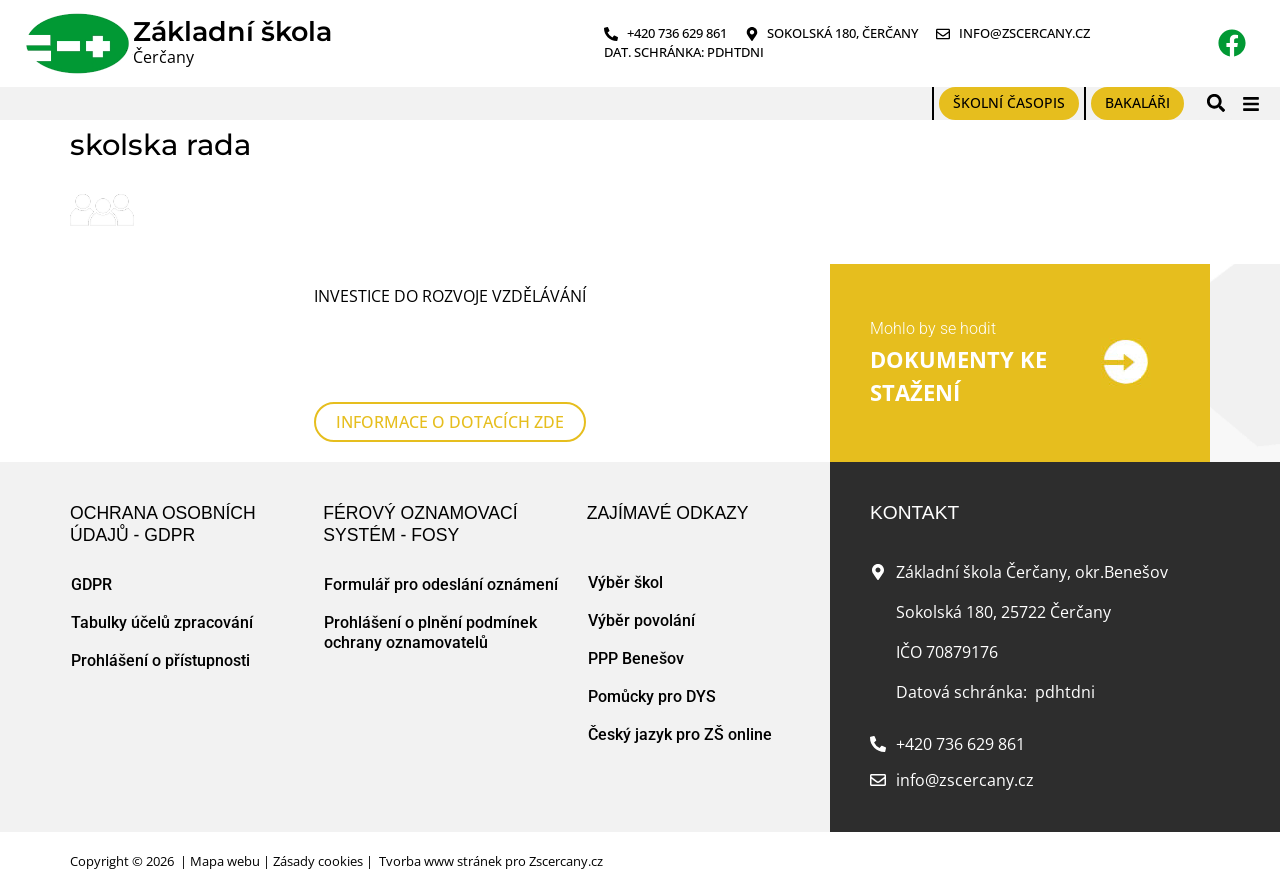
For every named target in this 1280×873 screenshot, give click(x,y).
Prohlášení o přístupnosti (160, 636)
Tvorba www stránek (440, 837)
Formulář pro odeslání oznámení (441, 560)
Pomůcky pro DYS (652, 672)
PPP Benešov (636, 634)
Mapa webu (225, 837)
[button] (1215, 103)
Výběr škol (625, 558)
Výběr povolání (641, 596)
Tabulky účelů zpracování (162, 598)
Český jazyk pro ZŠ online (680, 710)
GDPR (91, 560)
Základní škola (232, 31)
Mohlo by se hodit (933, 315)
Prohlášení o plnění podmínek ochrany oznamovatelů (430, 608)
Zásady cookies (318, 837)
